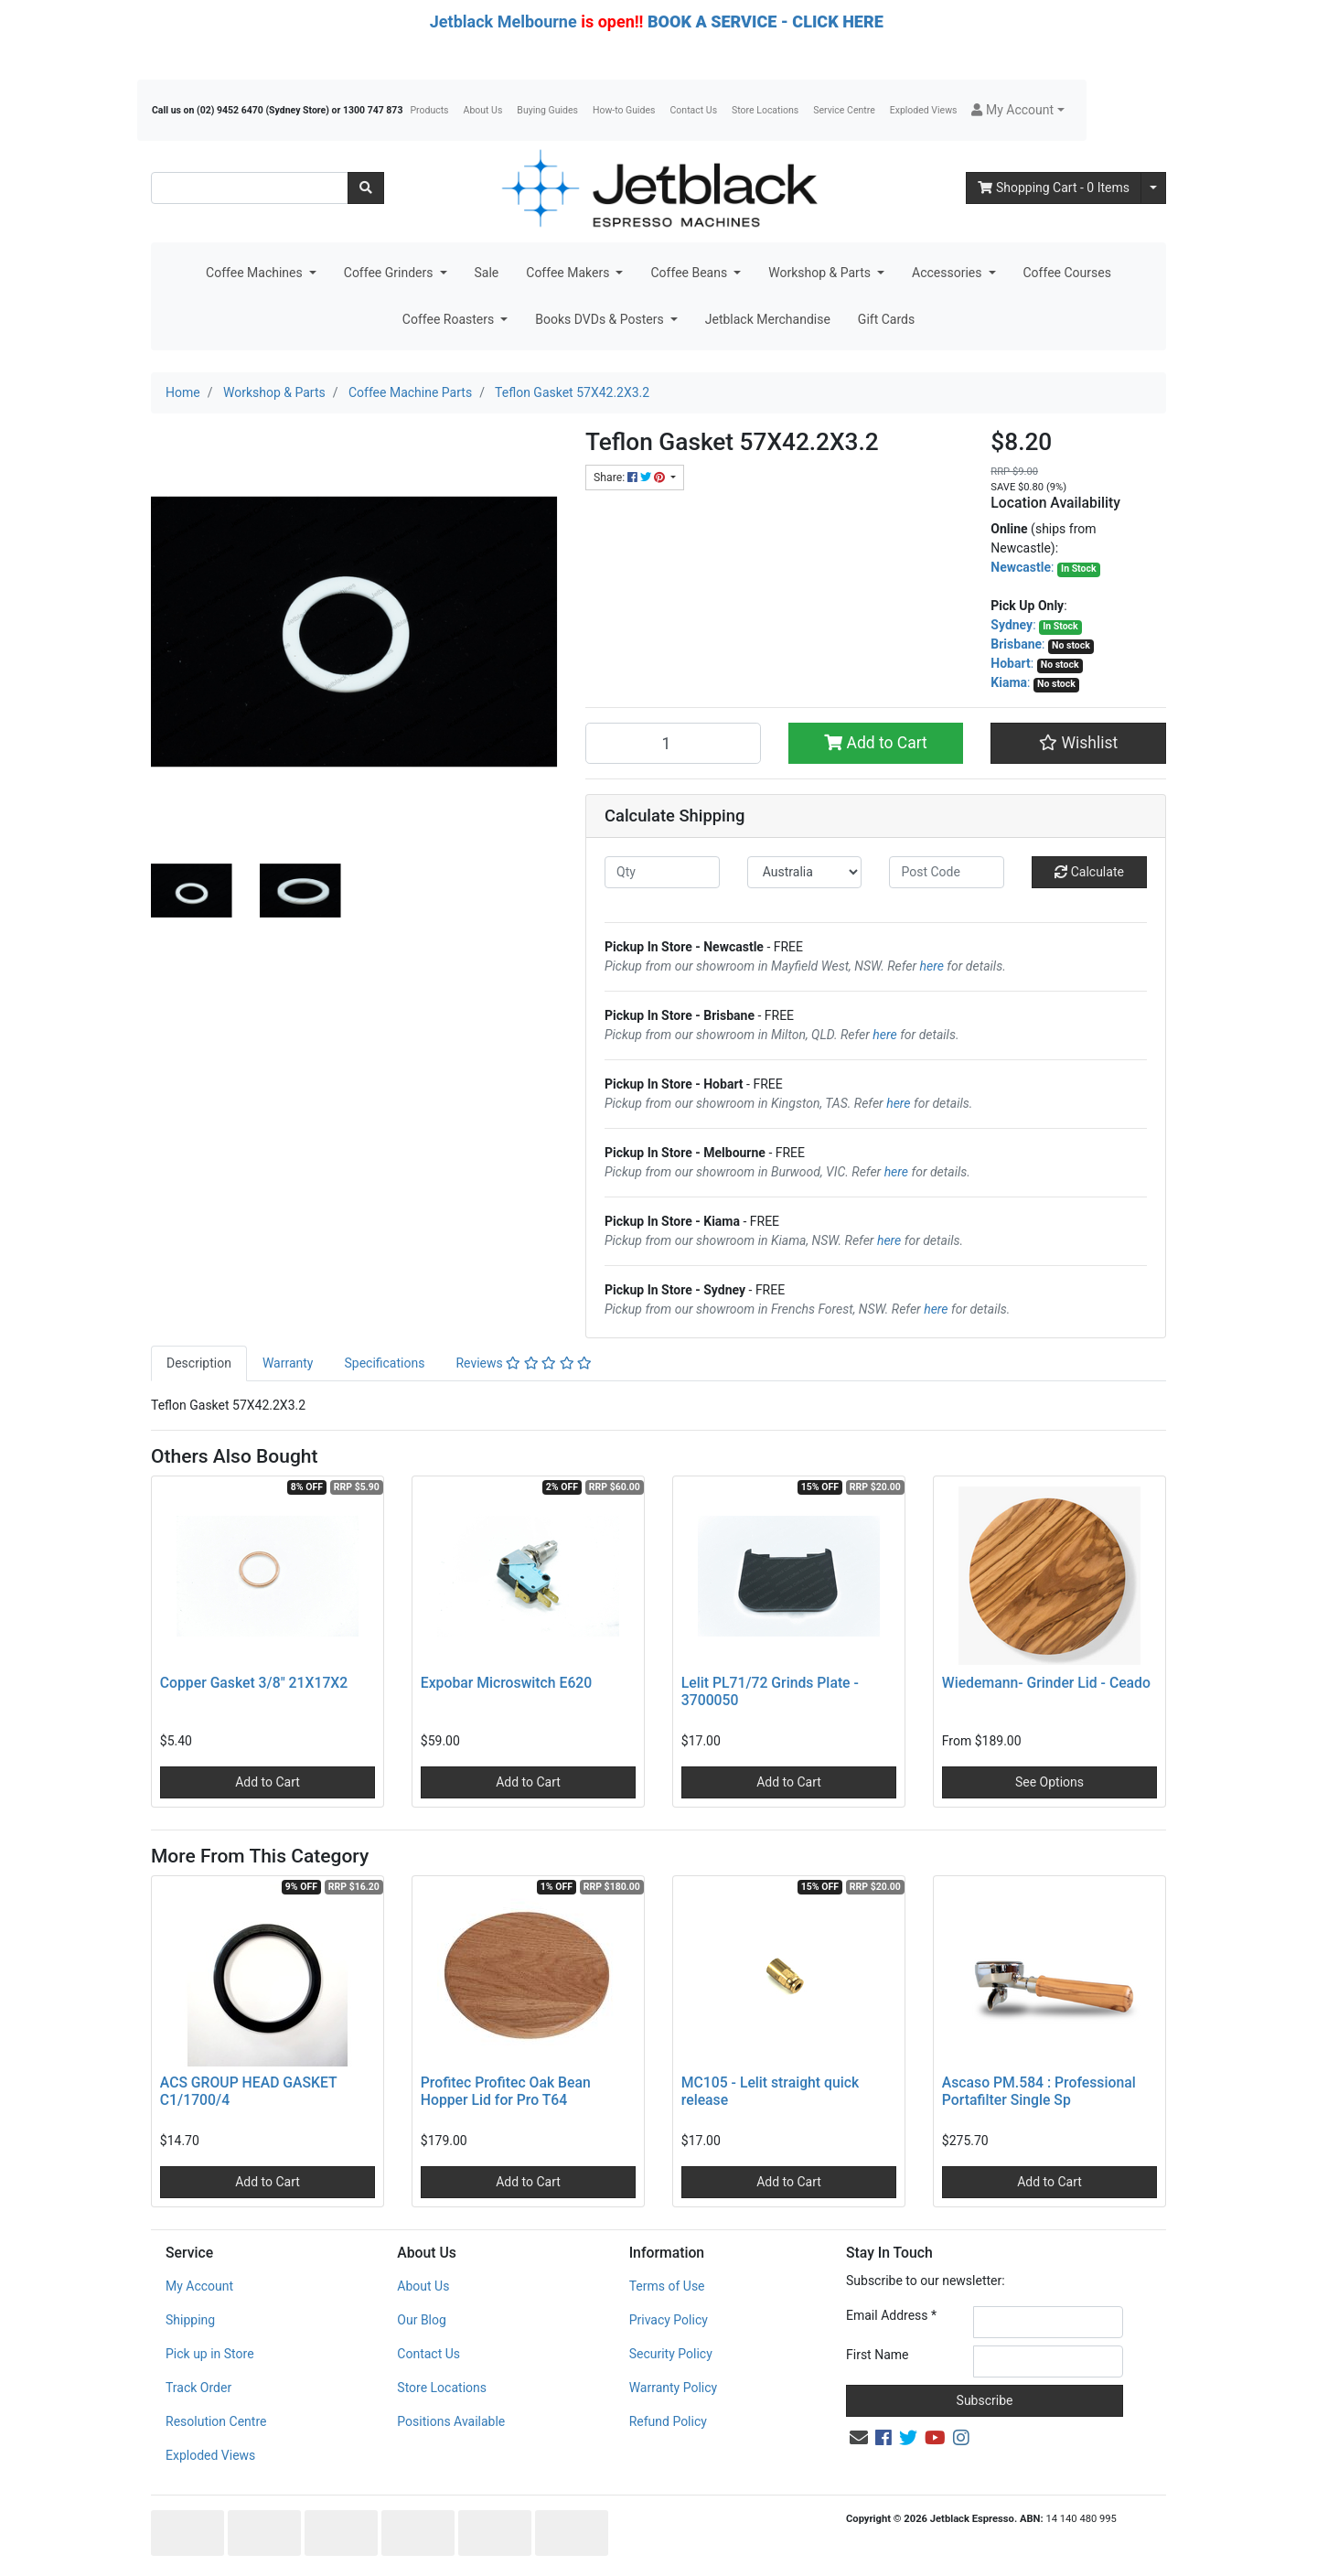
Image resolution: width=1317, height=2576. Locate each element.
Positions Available (451, 2421)
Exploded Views (924, 110)
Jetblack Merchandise (767, 319)
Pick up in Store (210, 2353)
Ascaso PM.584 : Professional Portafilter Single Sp (1039, 2091)
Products (429, 110)
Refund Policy (668, 2421)
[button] (1017, 110)
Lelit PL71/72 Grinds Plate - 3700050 (770, 1691)
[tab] (199, 1363)
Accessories (948, 272)
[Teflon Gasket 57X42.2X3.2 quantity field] (673, 743)
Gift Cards (886, 319)
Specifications (384, 1363)
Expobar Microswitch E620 (506, 1682)
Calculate (1089, 871)
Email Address (891, 2315)
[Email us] (859, 2438)
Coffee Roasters (450, 319)
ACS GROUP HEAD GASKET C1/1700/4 (248, 2091)
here (932, 966)
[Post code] (946, 872)
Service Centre (843, 110)
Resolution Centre (216, 2421)
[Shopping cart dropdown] (1153, 188)
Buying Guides (547, 110)
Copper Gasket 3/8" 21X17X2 (254, 1682)
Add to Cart (875, 743)
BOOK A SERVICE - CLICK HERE (765, 21)
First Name (877, 2354)
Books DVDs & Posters (601, 319)
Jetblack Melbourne (503, 21)
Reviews (523, 1363)
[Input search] (249, 188)
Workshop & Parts (820, 272)
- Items (1054, 187)
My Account (199, 2286)
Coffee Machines (255, 272)
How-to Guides (624, 110)
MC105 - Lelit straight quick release (770, 2091)
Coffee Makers (569, 272)
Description (198, 1363)
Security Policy (670, 2353)
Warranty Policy (673, 2387)
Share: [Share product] (631, 477)
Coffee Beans (690, 272)
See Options (1049, 1782)
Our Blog (421, 2320)
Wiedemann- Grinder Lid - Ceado (1046, 1682)
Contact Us (694, 110)
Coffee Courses (1067, 272)
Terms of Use (667, 2286)
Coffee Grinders (390, 272)
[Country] (804, 872)
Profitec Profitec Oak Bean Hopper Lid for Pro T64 (506, 2091)
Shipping (190, 2320)
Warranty (288, 1363)
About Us (483, 110)
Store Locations (765, 110)
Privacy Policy (668, 2320)
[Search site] (366, 188)
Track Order (198, 2387)
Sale (487, 272)
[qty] (662, 872)
